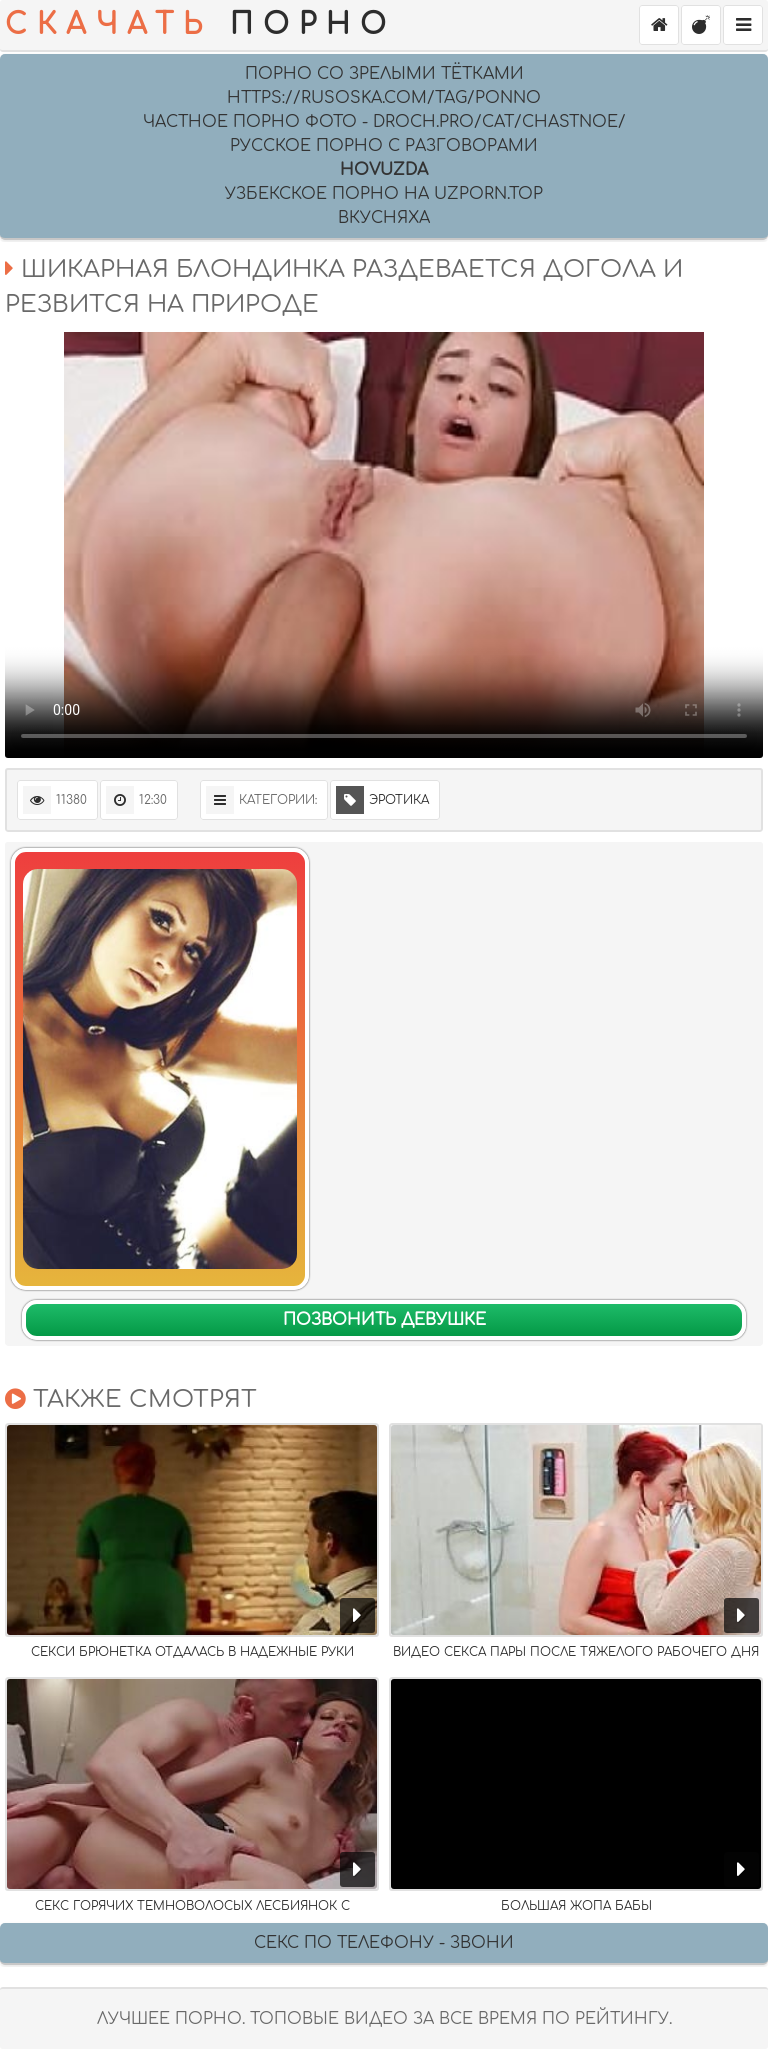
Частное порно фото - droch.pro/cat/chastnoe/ (384, 122)
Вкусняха (384, 218)
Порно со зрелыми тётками (384, 74)
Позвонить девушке (384, 1320)
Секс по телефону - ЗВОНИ (384, 1943)
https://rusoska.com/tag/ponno (384, 98)
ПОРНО (200, 25)
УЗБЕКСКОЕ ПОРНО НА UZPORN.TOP (384, 194)
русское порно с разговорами (384, 146)
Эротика (382, 800)
